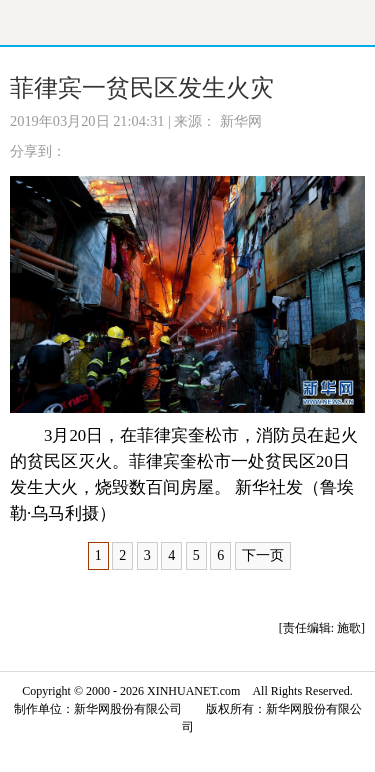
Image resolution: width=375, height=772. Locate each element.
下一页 (263, 555)
